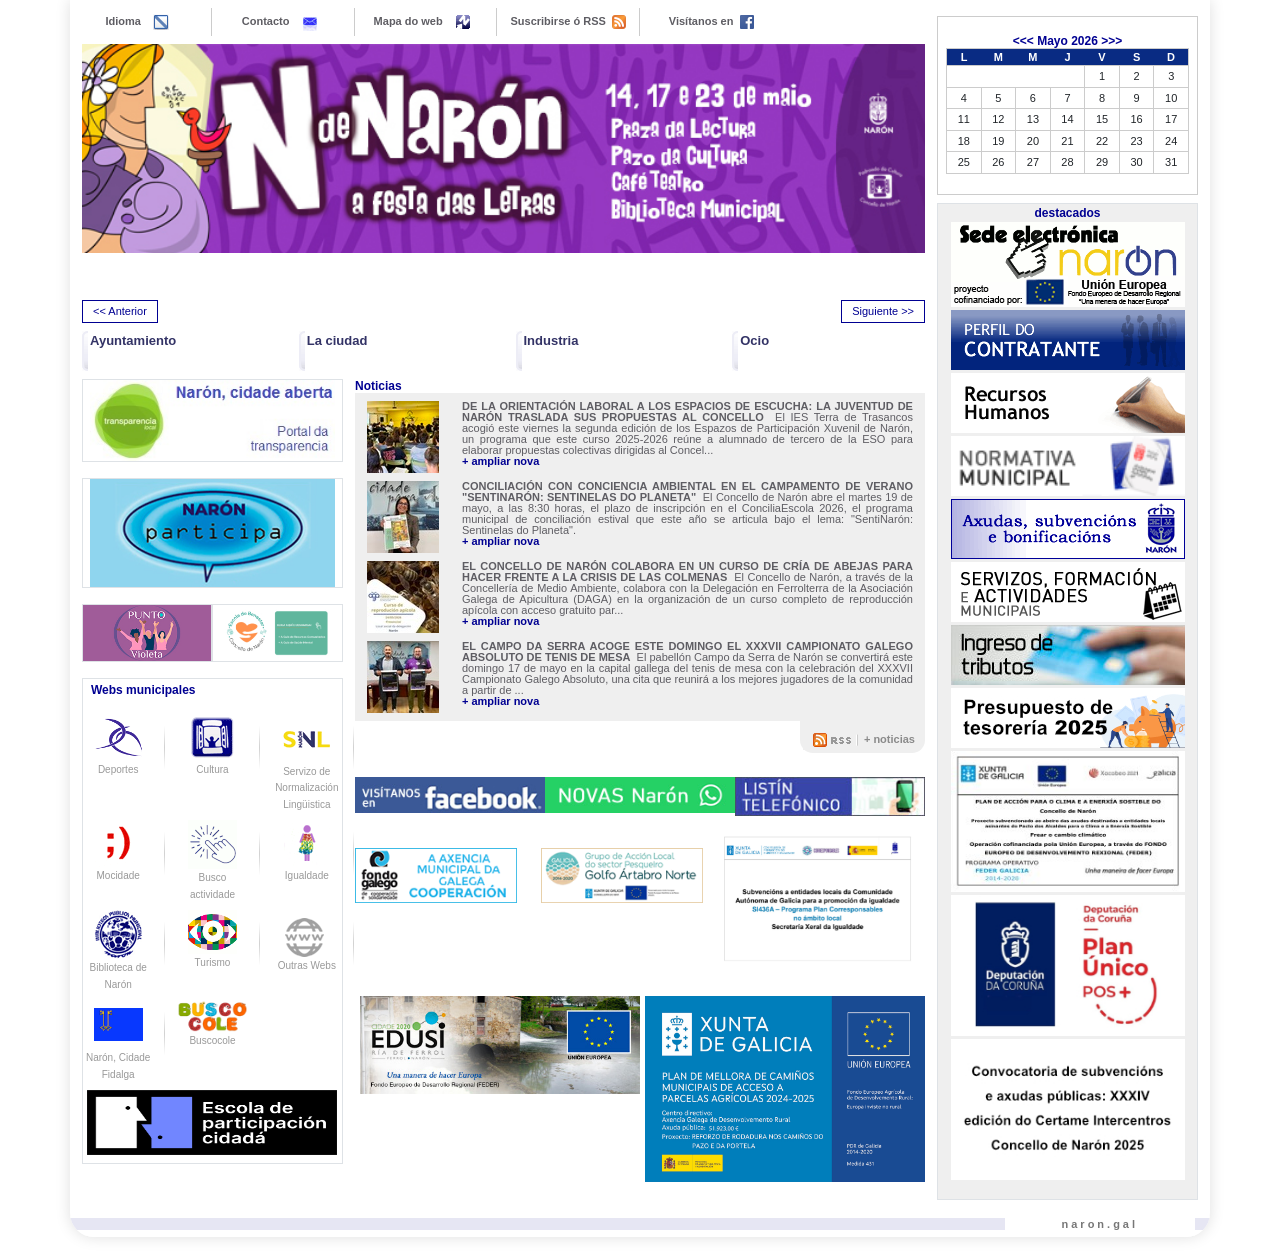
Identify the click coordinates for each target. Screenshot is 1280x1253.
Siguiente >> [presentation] (883, 311)
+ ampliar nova (500, 461)
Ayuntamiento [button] (133, 340)
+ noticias (889, 739)
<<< (1023, 41)
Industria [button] (551, 340)
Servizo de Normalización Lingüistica (306, 771)
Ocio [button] (754, 340)
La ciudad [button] (337, 340)
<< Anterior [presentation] (120, 311)
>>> (1111, 41)
